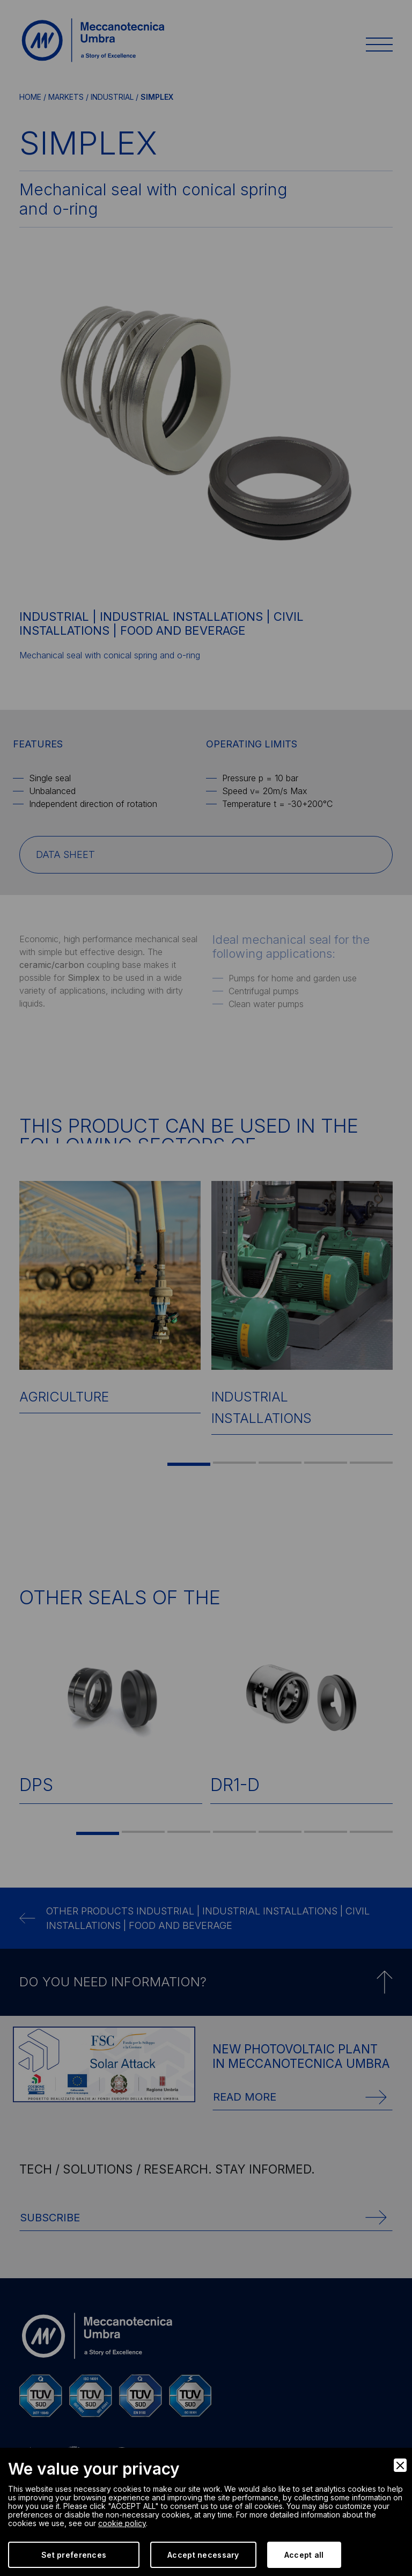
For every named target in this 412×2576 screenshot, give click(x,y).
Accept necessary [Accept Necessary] (203, 2554)
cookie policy (122, 2523)
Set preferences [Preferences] (73, 2554)
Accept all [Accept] (304, 2554)
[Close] (400, 2465)
